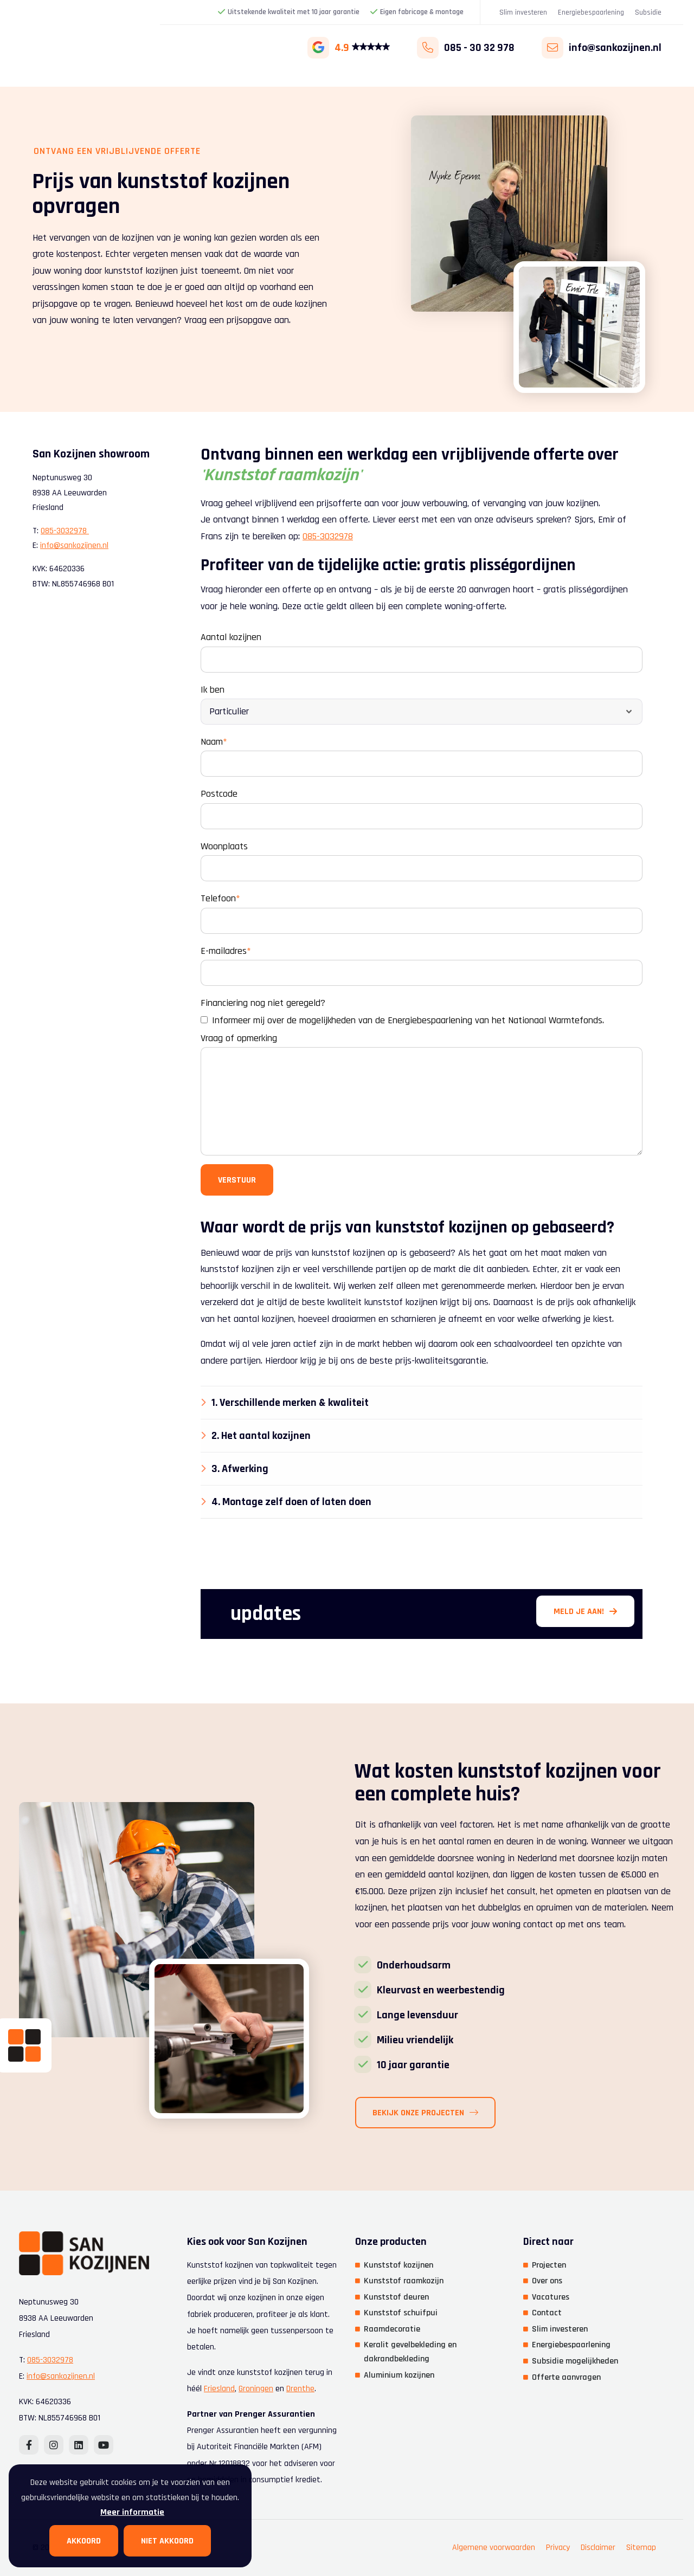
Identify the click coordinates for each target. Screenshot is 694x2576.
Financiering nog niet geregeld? (263, 1003)
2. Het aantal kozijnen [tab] (261, 1436)
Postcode (219, 793)
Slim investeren (523, 12)
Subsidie (648, 12)
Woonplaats (224, 846)
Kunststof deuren (396, 2297)
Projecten (549, 2265)
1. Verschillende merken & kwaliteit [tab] (290, 1403)
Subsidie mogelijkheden (575, 2361)
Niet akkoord (167, 2541)
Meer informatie (132, 2512)
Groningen (256, 2388)
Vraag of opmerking (239, 1038)
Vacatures (550, 2297)
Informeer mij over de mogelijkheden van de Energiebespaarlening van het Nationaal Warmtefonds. (402, 1020)
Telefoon (220, 898)
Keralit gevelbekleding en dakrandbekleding (410, 2352)
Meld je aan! (585, 1611)
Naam (214, 741)
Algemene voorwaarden (493, 2547)
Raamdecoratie (392, 2329)
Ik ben (212, 689)
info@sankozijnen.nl (74, 545)
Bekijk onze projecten (463, 2113)
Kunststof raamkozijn (404, 2281)
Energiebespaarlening (591, 12)
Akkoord (84, 2541)
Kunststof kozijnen (398, 2265)
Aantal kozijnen (231, 637)
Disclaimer (598, 2547)
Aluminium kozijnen (399, 2375)
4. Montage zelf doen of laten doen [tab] (291, 1502)
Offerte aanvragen (566, 2377)
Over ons (547, 2281)
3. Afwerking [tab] (239, 1469)
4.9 (348, 48)
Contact (547, 2313)
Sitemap (641, 2547)
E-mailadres (226, 951)
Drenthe (300, 2388)
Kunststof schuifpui (401, 2313)
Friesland (219, 2388)
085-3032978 (328, 536)
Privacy (558, 2547)
